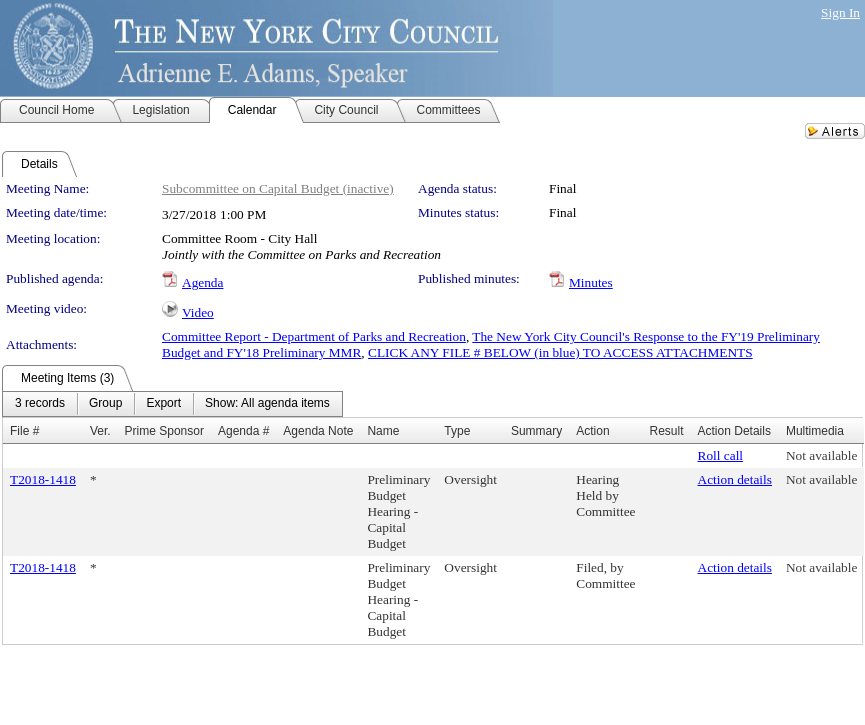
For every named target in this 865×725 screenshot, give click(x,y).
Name (383, 431)
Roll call (721, 455)
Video (198, 312)
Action (592, 431)
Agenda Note (318, 431)
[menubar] (172, 404)
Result (667, 431)
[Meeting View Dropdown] (267, 404)
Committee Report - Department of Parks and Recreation (314, 336)
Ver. (100, 431)
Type (457, 431)
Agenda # (243, 431)
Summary (536, 431)
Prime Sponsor (164, 431)
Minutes (591, 282)
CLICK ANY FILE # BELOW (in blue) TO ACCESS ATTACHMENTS (560, 352)
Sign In (840, 12)
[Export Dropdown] (163, 404)
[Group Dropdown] (105, 404)
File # (24, 431)
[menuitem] (40, 404)
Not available (821, 455)
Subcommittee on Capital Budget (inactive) (278, 188)
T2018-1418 (43, 479)
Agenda (202, 282)
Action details (735, 479)
